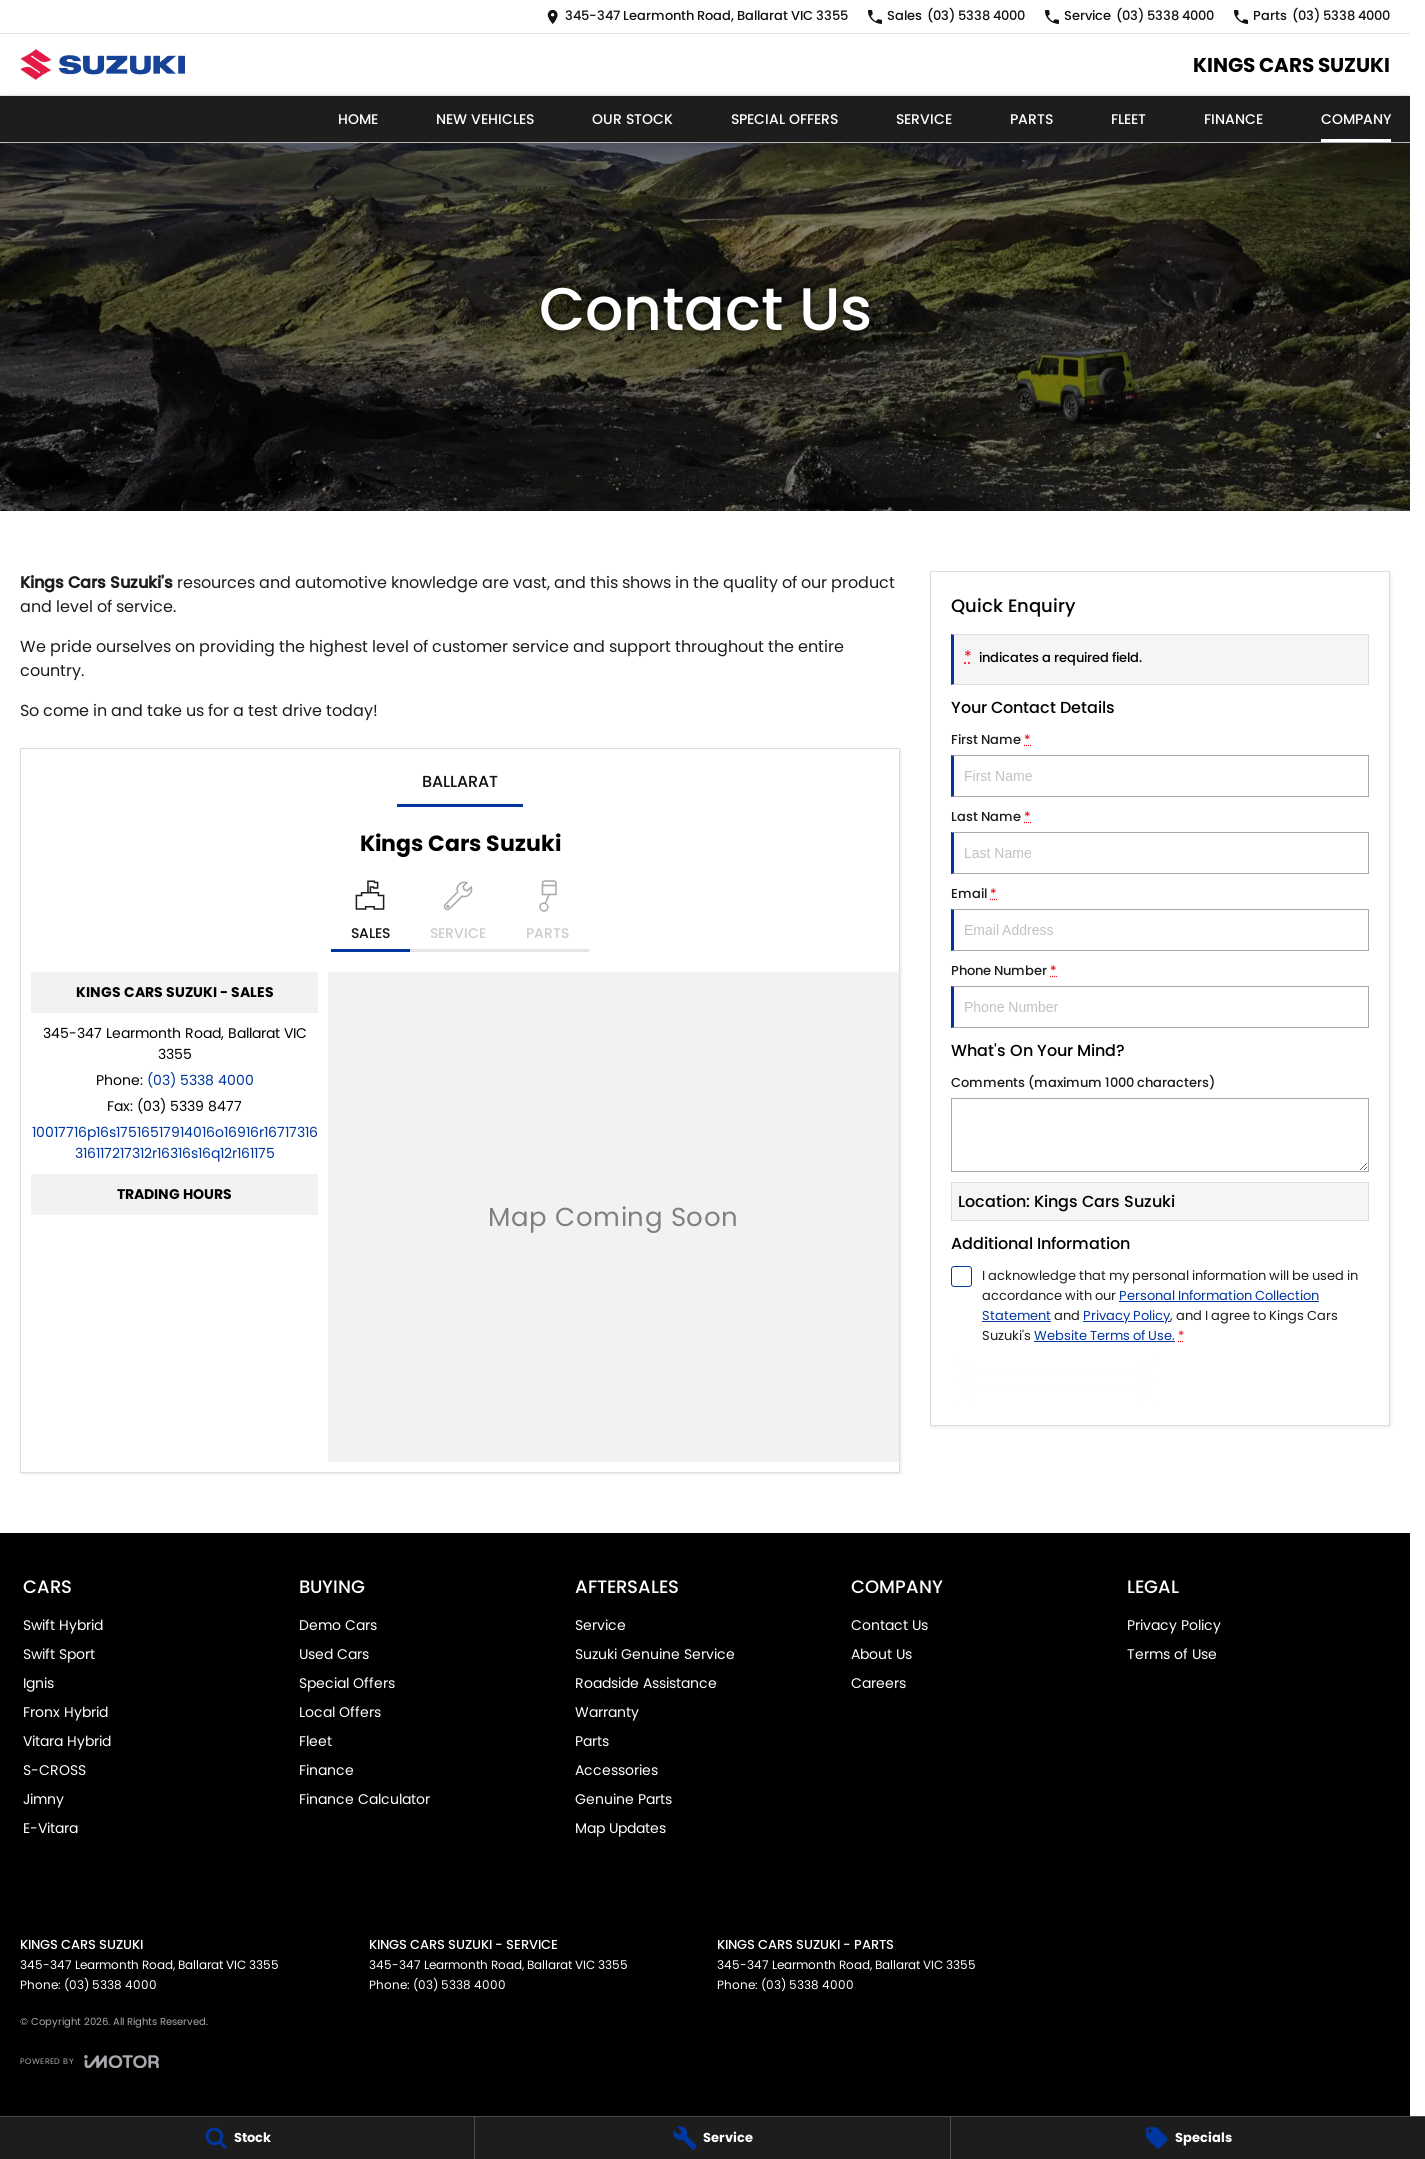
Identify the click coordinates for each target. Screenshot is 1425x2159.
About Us (881, 1654)
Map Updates (620, 1828)
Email (1160, 917)
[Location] (370, 916)
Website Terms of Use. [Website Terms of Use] (1104, 1335)
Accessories (616, 1770)
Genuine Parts (623, 1799)
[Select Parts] (547, 916)
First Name (1160, 763)
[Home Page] (102, 64)
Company (1356, 119)
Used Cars (334, 1654)
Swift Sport (59, 1654)
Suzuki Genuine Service (655, 1654)
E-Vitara (50, 1828)
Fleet (1128, 119)
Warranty (607, 1712)
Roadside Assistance (646, 1683)
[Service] (712, 2138)
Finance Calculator (364, 1799)
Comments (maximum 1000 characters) (1160, 1122)
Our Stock (632, 119)
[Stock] (237, 2138)
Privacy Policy (1174, 1625)
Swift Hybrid (63, 1625)
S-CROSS (54, 1770)
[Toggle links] (89, 2061)
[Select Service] (458, 916)
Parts (1031, 119)
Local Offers (340, 1712)
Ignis (38, 1683)
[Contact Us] (697, 16)
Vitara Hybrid (67, 1741)
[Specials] (1188, 2138)
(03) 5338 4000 (200, 1080)
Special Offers (784, 119)
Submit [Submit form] (1056, 1380)
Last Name (1160, 840)
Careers (878, 1683)
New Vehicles (485, 119)
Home (358, 119)
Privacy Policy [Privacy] (1126, 1315)
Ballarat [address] (460, 781)
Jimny (43, 1799)
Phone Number (1160, 994)
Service (924, 119)
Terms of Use (1172, 1654)
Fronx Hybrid (65, 1712)
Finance (1233, 119)
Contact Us (889, 1625)
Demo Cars (338, 1625)
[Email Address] (175, 1142)
